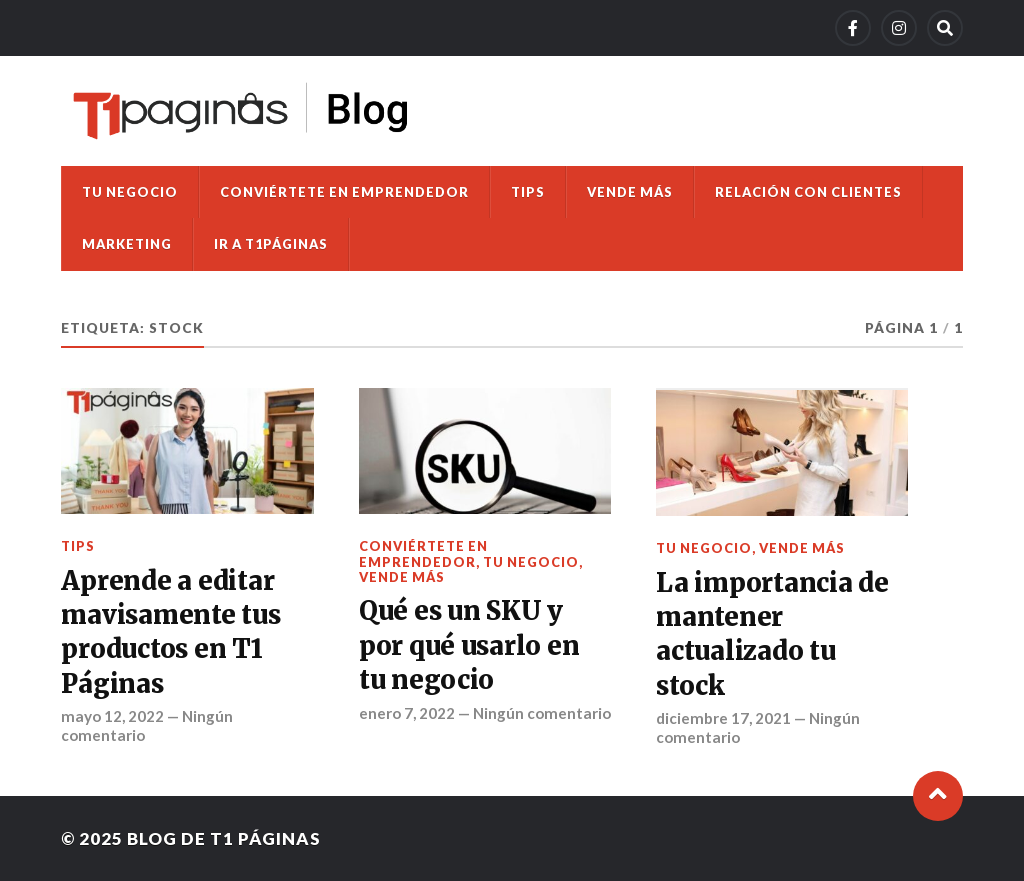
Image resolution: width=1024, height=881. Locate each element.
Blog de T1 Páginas (224, 838)
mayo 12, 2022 (112, 716)
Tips (528, 192)
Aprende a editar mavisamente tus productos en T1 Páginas (170, 632)
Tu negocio (130, 192)
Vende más (630, 192)
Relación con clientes (808, 192)
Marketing (127, 244)
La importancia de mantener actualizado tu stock (772, 634)
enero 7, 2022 (407, 713)
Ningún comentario (542, 713)
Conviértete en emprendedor (344, 192)
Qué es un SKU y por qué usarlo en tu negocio (469, 645)
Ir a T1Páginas (271, 244)
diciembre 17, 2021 (723, 718)
